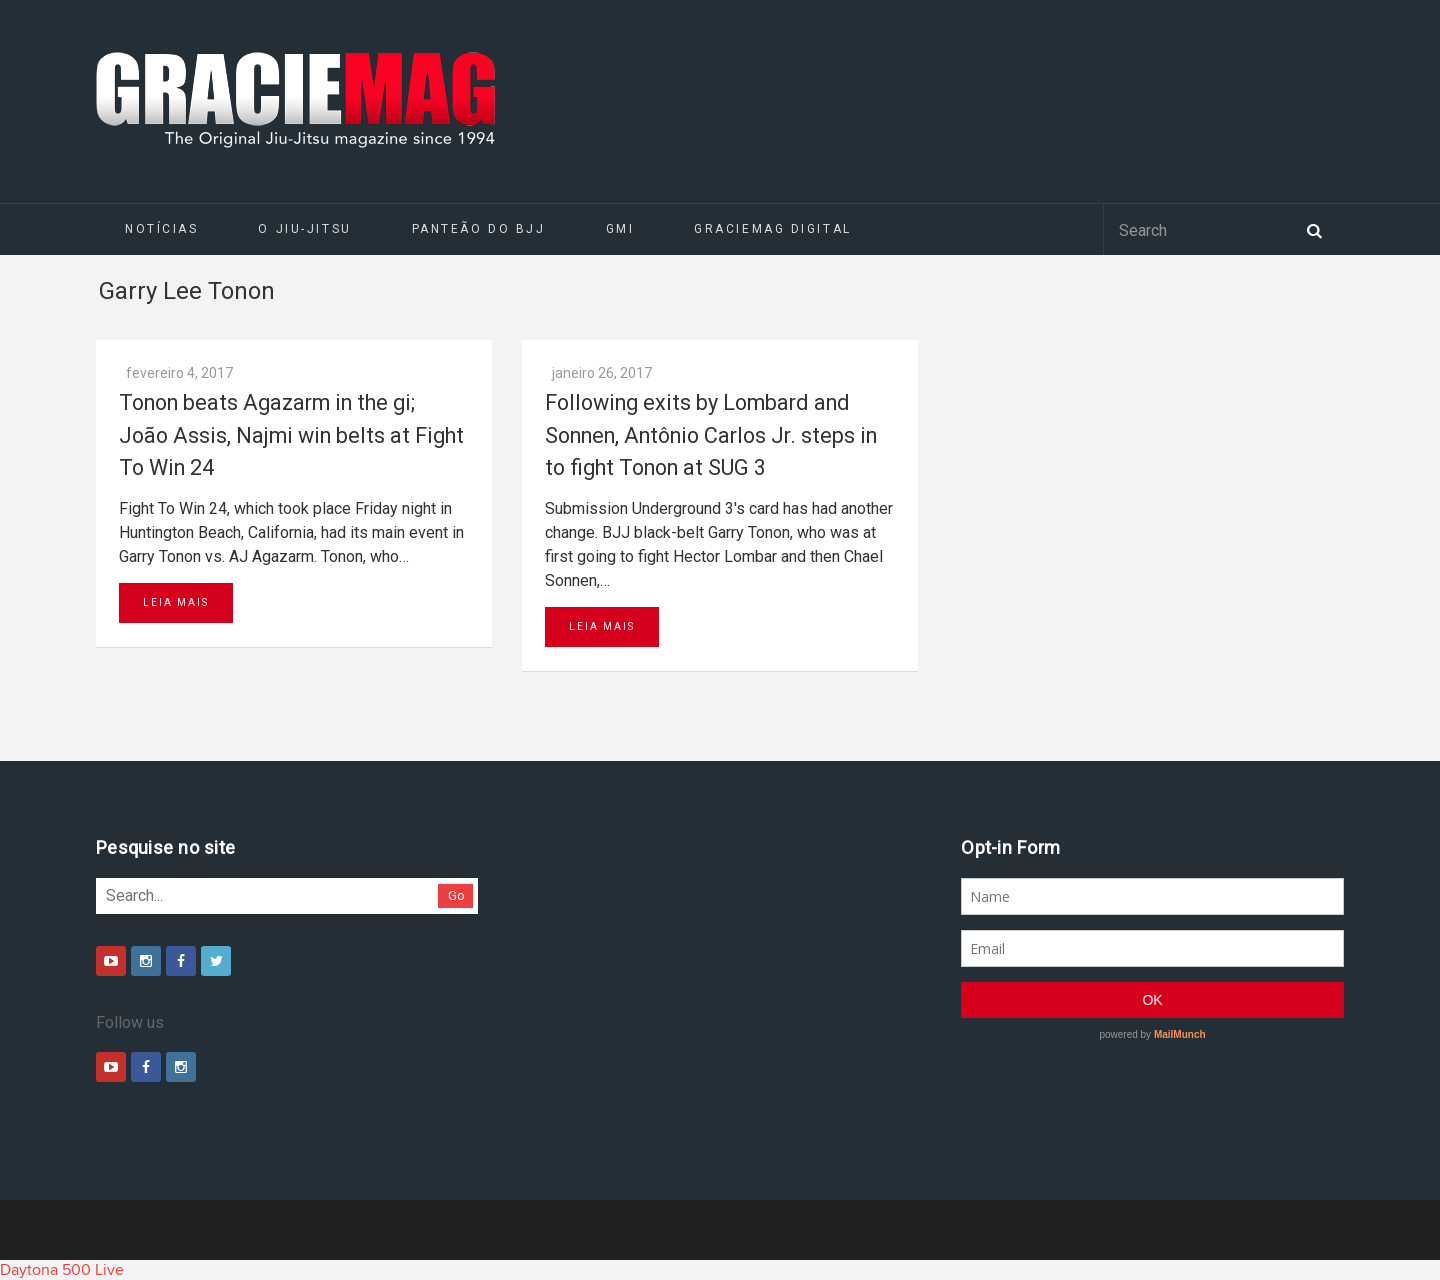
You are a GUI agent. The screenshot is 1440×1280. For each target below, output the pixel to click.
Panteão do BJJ (479, 229)
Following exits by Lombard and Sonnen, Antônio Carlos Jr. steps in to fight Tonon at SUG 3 (711, 435)
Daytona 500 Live (62, 1270)
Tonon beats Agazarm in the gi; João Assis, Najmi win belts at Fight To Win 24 (291, 435)
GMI (620, 229)
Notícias (161, 229)
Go (456, 895)
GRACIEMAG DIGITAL (773, 229)
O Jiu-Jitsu (304, 229)
